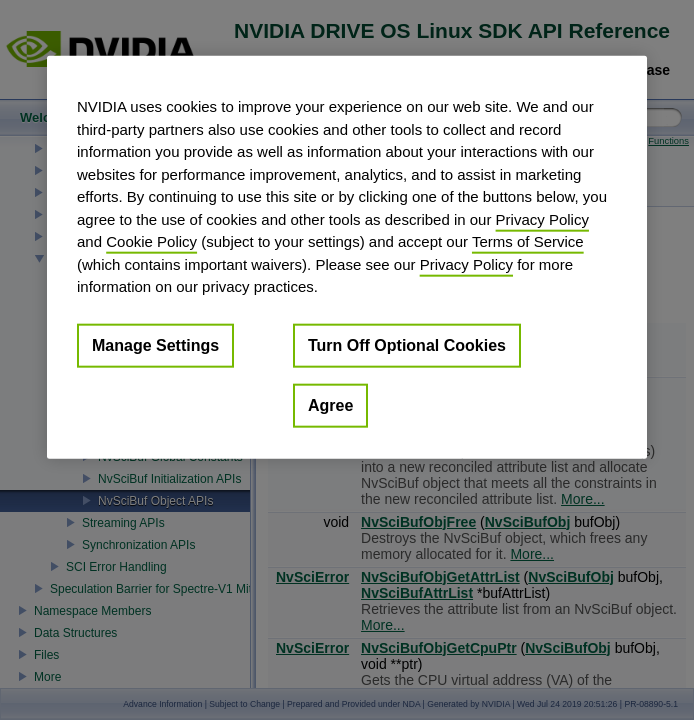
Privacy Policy (542, 218)
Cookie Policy (151, 241)
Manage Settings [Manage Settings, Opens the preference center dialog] (155, 344)
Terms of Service (528, 241)
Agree (330, 404)
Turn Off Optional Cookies (407, 344)
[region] (347, 257)
